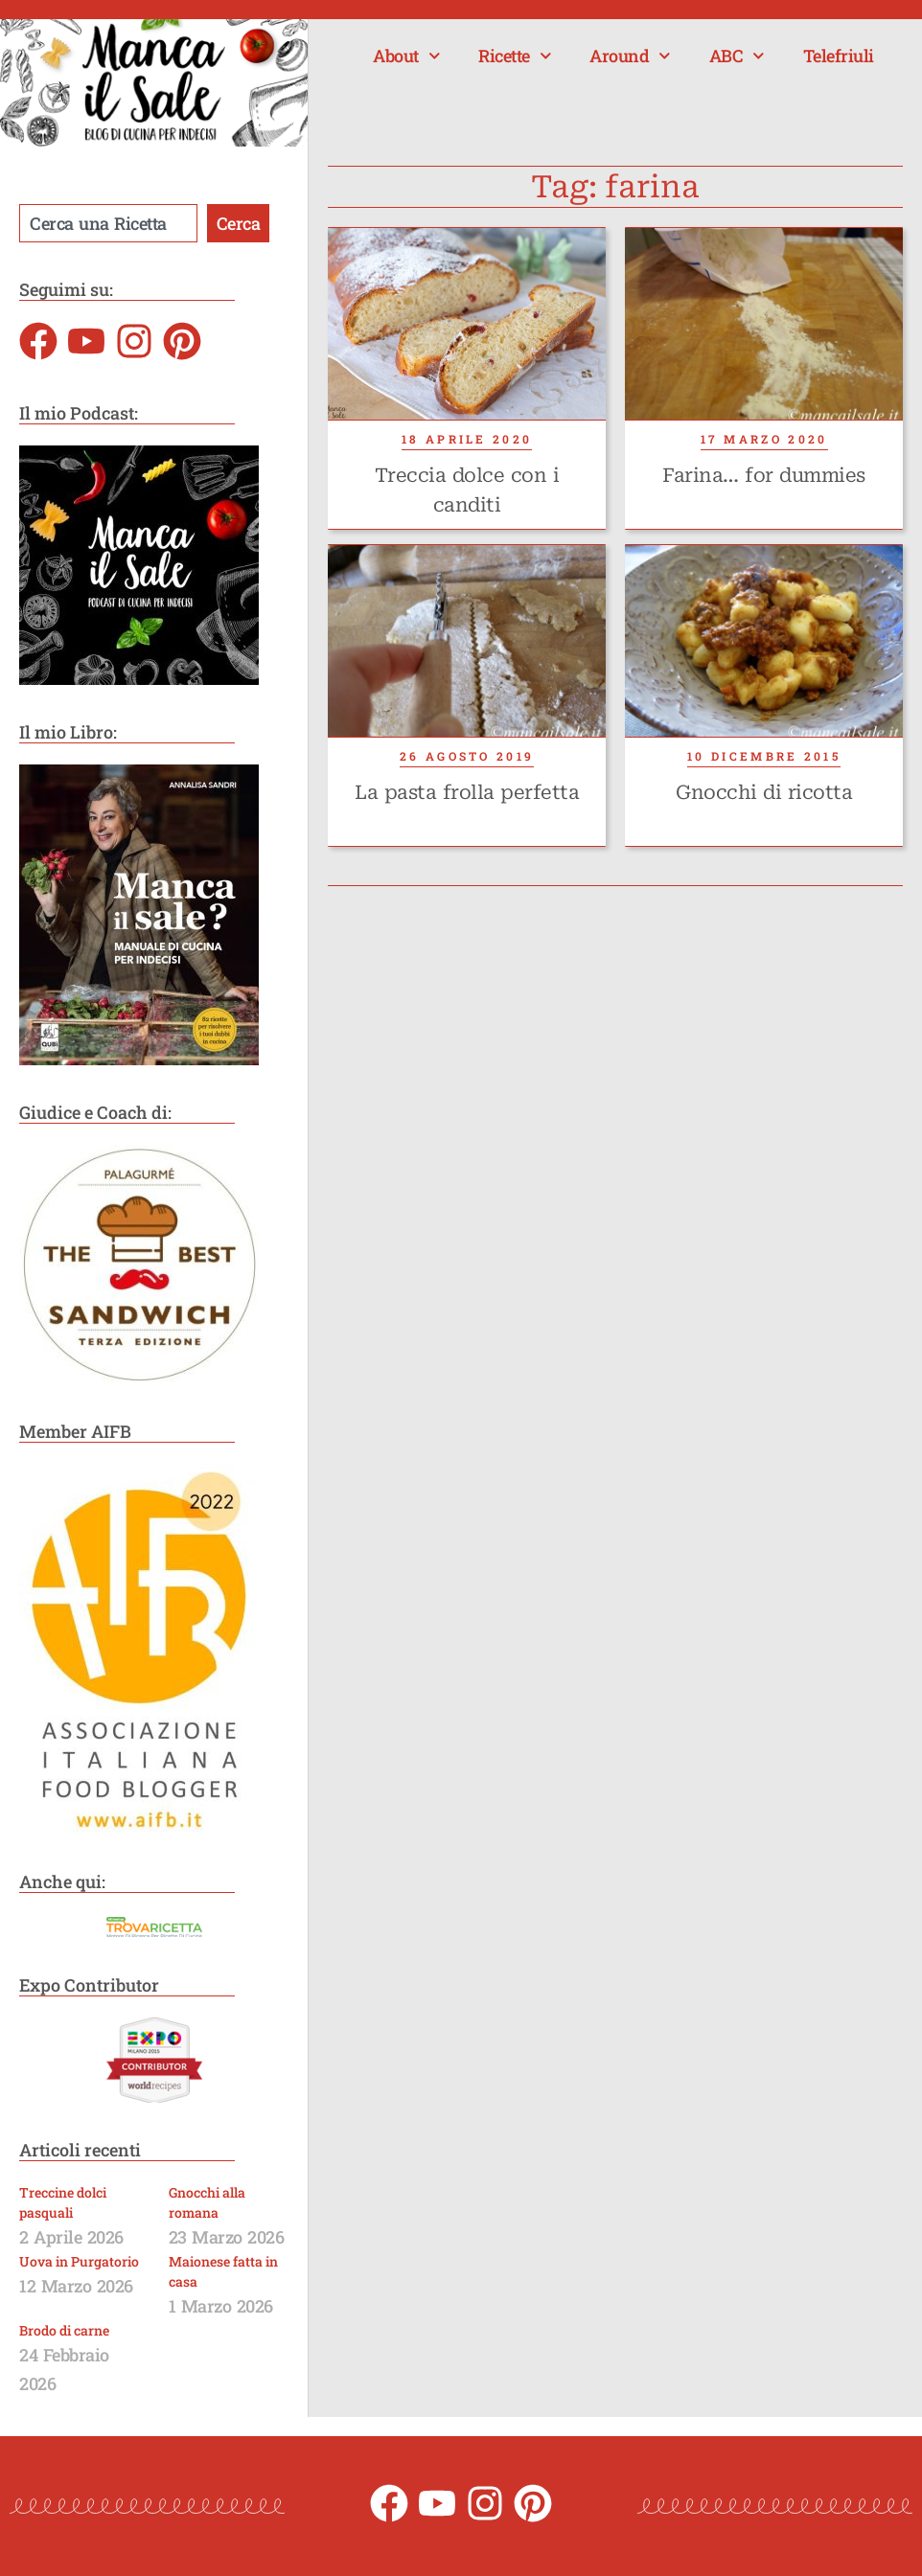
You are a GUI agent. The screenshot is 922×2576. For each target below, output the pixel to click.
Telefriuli (838, 55)
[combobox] (108, 223)
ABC (737, 56)
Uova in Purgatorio (79, 2261)
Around (630, 56)
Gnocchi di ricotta (764, 792)
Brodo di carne (64, 2330)
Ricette (514, 56)
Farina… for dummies (763, 475)
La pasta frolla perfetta (467, 792)
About (406, 56)
